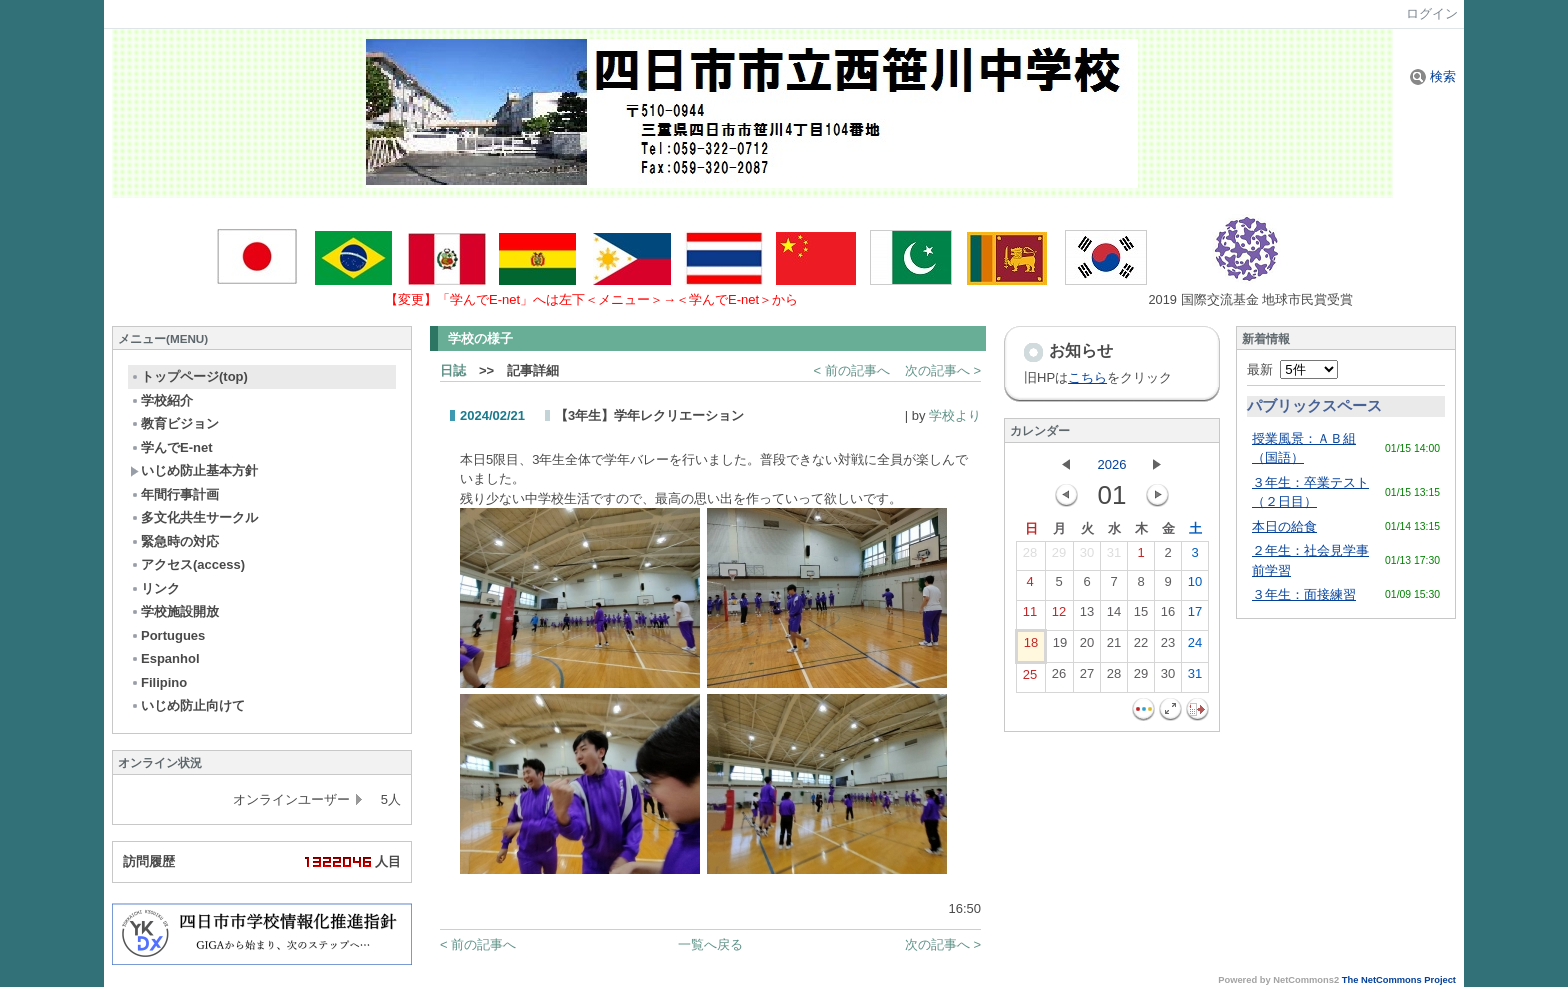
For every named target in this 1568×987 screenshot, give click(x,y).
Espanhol (165, 658)
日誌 (453, 370)
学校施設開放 (174, 611)
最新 (1292, 369)
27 (1087, 678)
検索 (1433, 76)
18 (1031, 647)
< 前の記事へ (852, 370)
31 (1114, 557)
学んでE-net (171, 447)
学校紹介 (161, 400)
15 (1141, 616)
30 (1087, 557)
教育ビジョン (174, 423)
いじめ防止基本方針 (194, 470)
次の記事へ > (943, 370)
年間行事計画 (174, 494)
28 (1030, 557)
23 (1168, 647)
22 (1141, 647)
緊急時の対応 (174, 541)
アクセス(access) (187, 564)
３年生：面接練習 (1304, 594)
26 (1059, 678)
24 (1195, 647)
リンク (155, 588)
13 (1087, 616)
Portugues (167, 635)
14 (1114, 616)
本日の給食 (1284, 526)
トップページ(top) (189, 376)
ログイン (1432, 13)
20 (1087, 647)
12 (1059, 616)
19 (1060, 647)
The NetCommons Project (1399, 980)
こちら (1087, 377)
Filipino (158, 682)
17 (1195, 616)
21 (1114, 647)
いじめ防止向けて (187, 705)
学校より (955, 415)
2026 (1112, 464)
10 (1195, 586)
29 (1059, 557)
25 (1030, 679)
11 (1030, 616)
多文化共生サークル (194, 517)
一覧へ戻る (710, 944)
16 (1168, 616)
